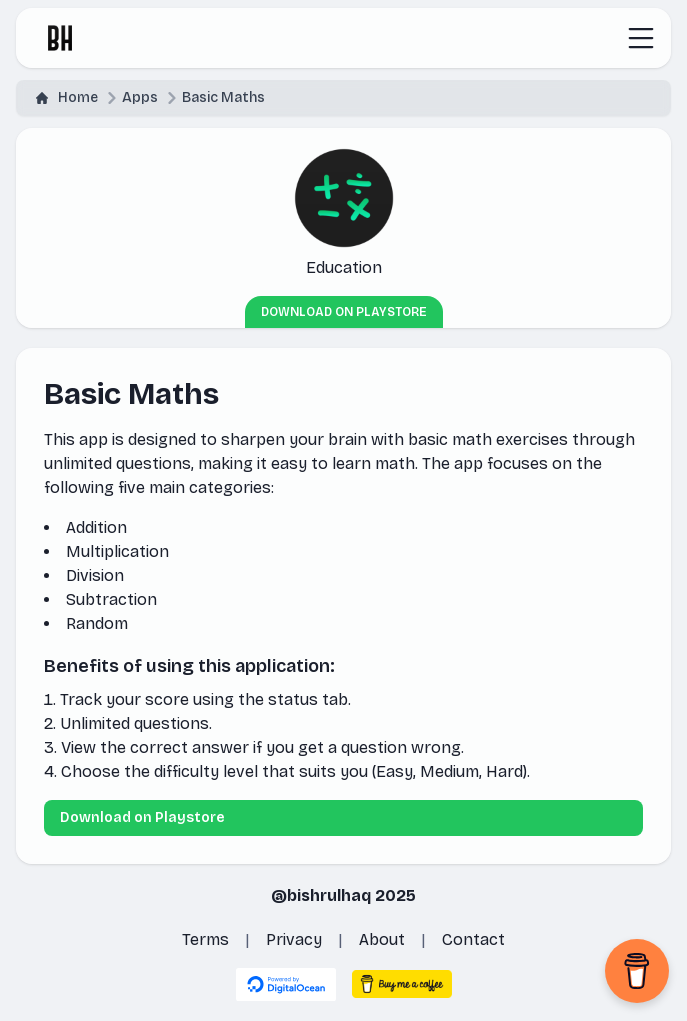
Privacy (294, 939)
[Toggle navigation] (641, 38)
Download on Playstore (344, 312)
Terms (205, 939)
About (382, 939)
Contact (473, 939)
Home (67, 97)
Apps (140, 97)
